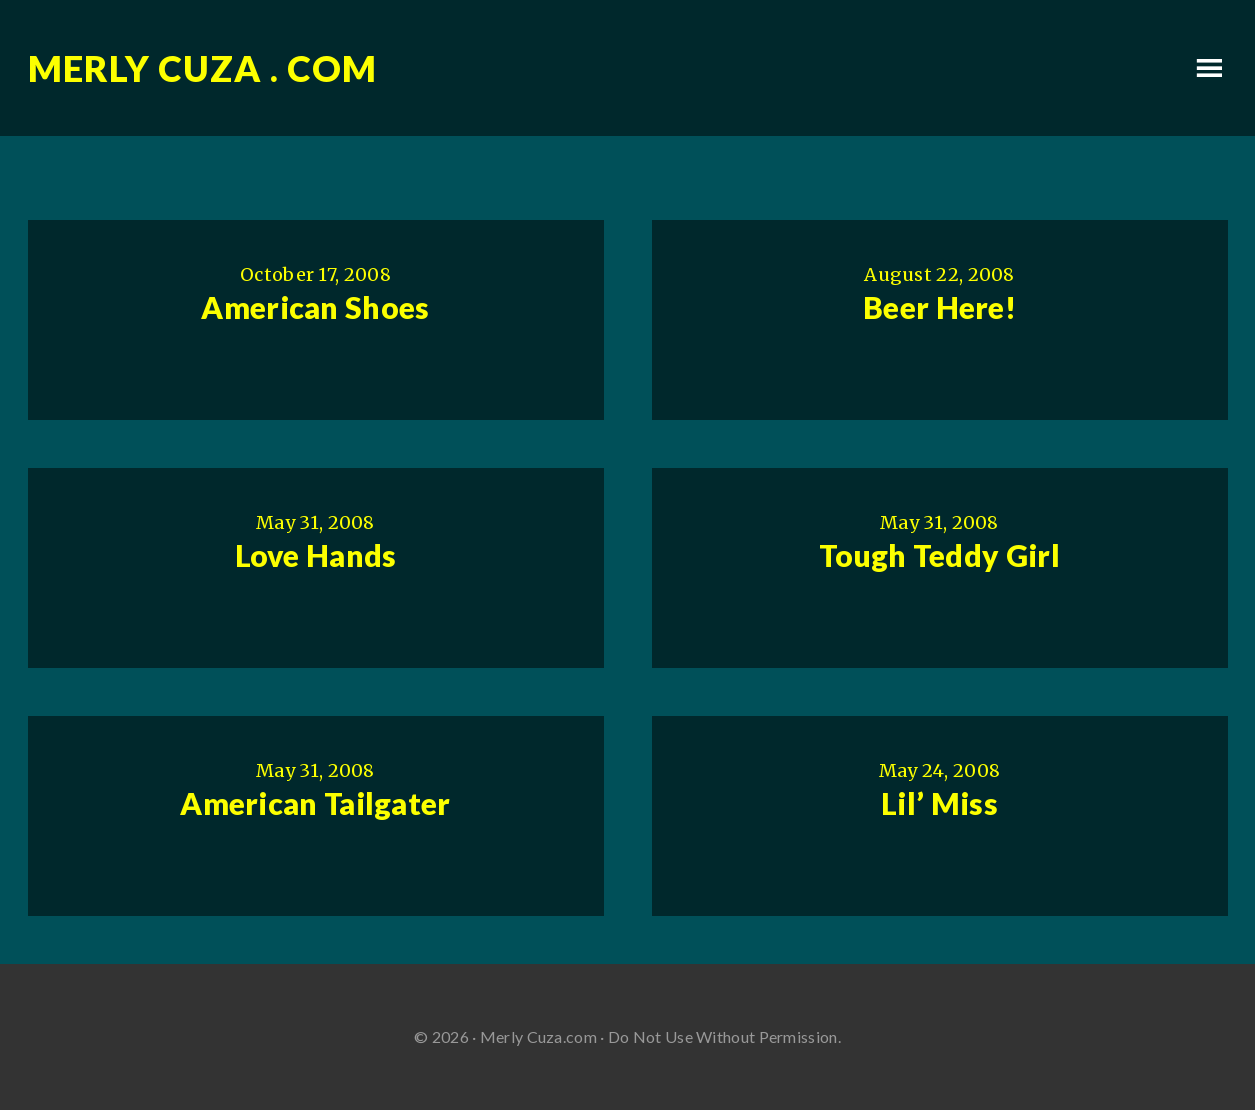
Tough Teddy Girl (939, 555)
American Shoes (315, 307)
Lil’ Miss (939, 803)
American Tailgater (315, 803)
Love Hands (316, 555)
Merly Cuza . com (202, 68)
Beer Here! (939, 307)
